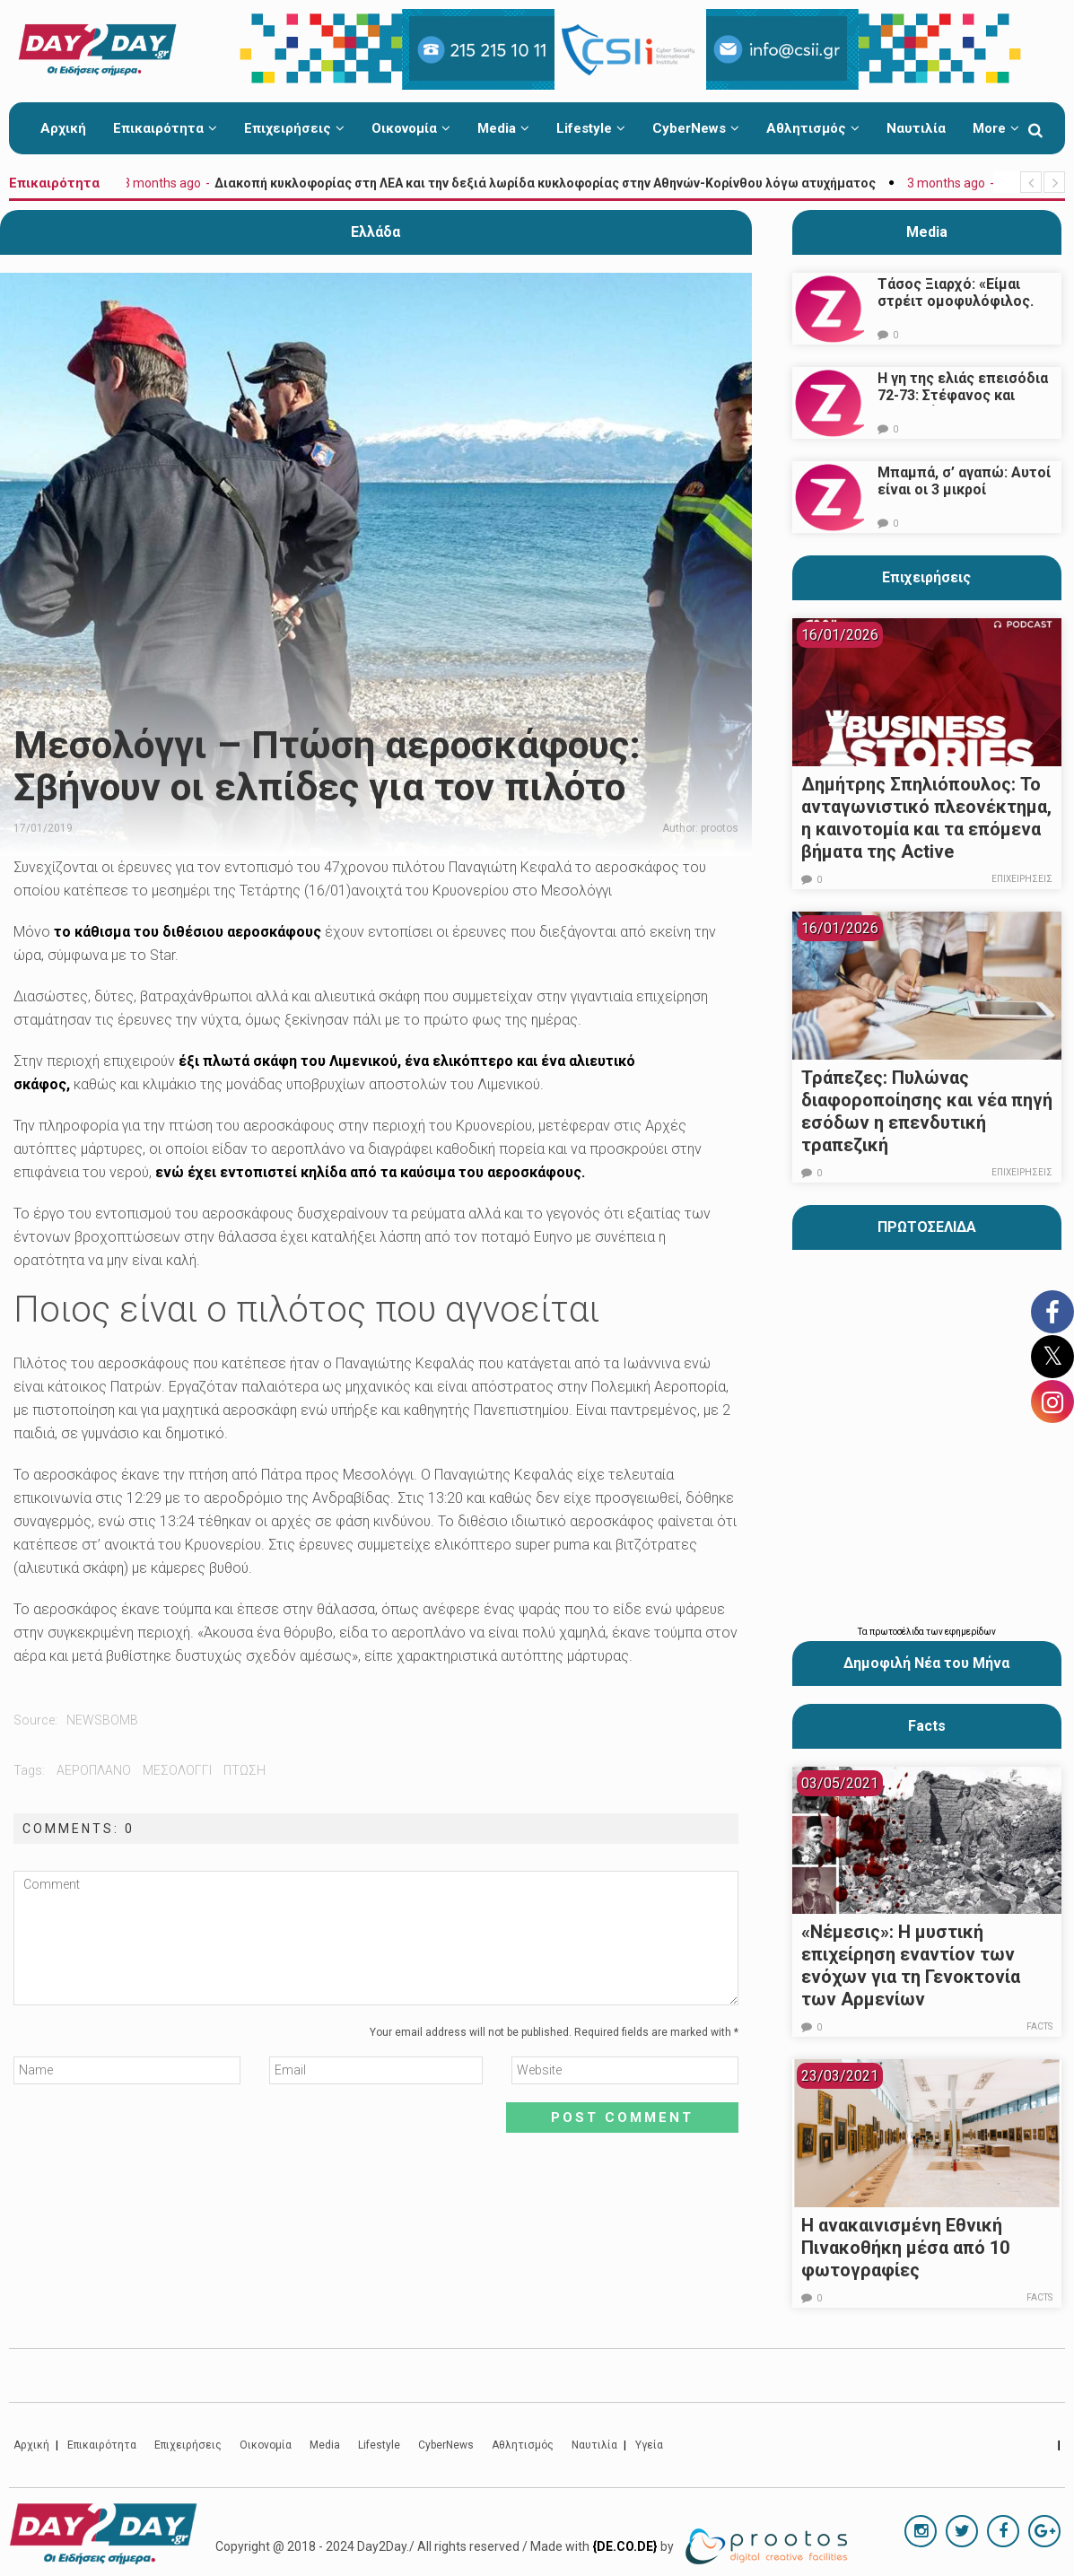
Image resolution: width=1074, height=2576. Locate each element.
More (996, 128)
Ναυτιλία (916, 128)
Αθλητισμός (813, 128)
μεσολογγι (177, 1770)
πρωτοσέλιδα (897, 1632)
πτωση (244, 1770)
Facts (1039, 2026)
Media (503, 128)
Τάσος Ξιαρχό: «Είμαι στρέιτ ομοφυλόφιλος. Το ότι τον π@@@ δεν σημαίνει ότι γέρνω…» (956, 309)
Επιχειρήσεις (294, 128)
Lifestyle (590, 128)
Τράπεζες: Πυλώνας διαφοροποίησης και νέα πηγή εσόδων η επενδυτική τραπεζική (926, 1111)
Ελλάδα (375, 231)
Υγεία (649, 2445)
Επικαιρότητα (165, 128)
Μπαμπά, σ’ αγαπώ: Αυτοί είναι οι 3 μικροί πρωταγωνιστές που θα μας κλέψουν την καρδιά (964, 498)
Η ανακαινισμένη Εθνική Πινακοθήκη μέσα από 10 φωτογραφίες (905, 2247)
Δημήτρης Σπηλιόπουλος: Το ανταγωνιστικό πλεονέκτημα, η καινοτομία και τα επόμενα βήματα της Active (926, 817)
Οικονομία (410, 128)
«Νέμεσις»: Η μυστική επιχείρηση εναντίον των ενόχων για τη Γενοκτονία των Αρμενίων (910, 1965)
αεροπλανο (94, 1770)
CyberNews (695, 128)
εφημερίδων (970, 1632)
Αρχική (63, 128)
